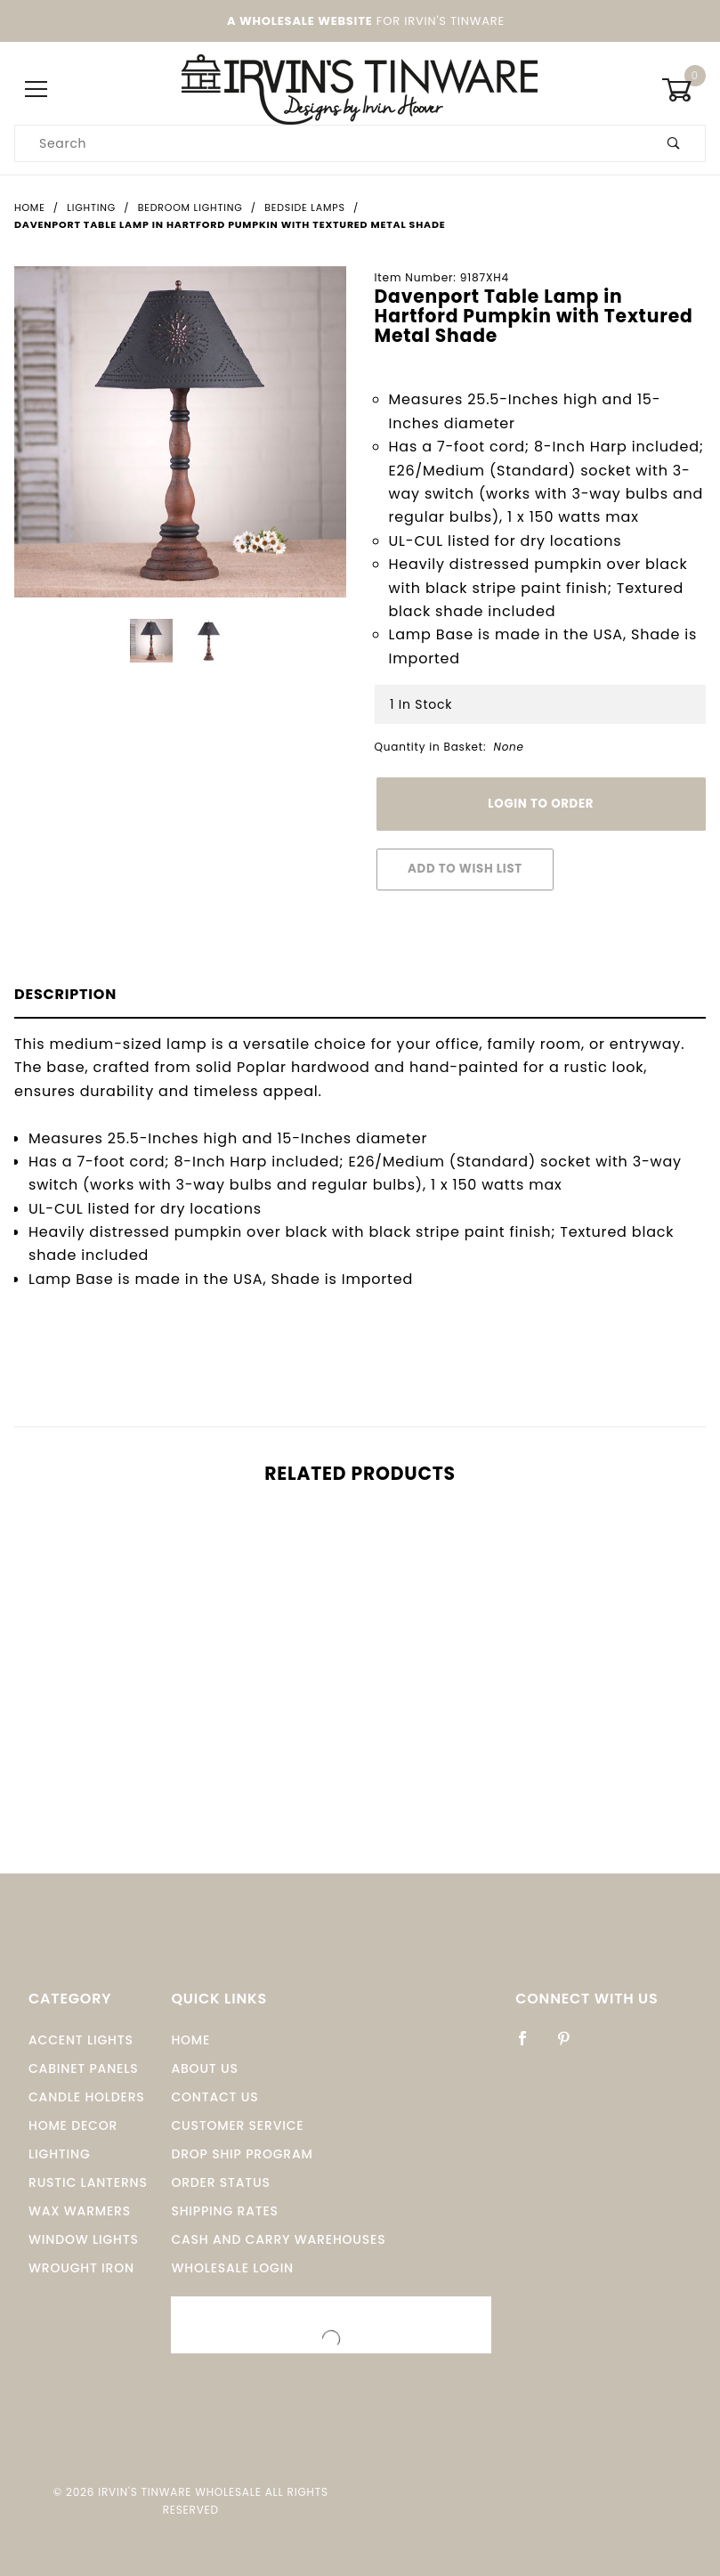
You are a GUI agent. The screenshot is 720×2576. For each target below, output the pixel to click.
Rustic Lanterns (88, 2182)
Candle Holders (86, 2097)
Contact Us (214, 2097)
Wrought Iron (81, 2268)
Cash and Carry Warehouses (278, 2239)
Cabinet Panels (83, 2068)
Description (65, 994)
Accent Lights (80, 2040)
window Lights (83, 2239)
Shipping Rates (224, 2211)
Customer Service (237, 2125)
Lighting (59, 2154)
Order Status (220, 2182)
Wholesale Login (232, 2268)
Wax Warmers (79, 2211)
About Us (204, 2068)
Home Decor (72, 2125)
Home (190, 2040)
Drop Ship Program (241, 2154)
